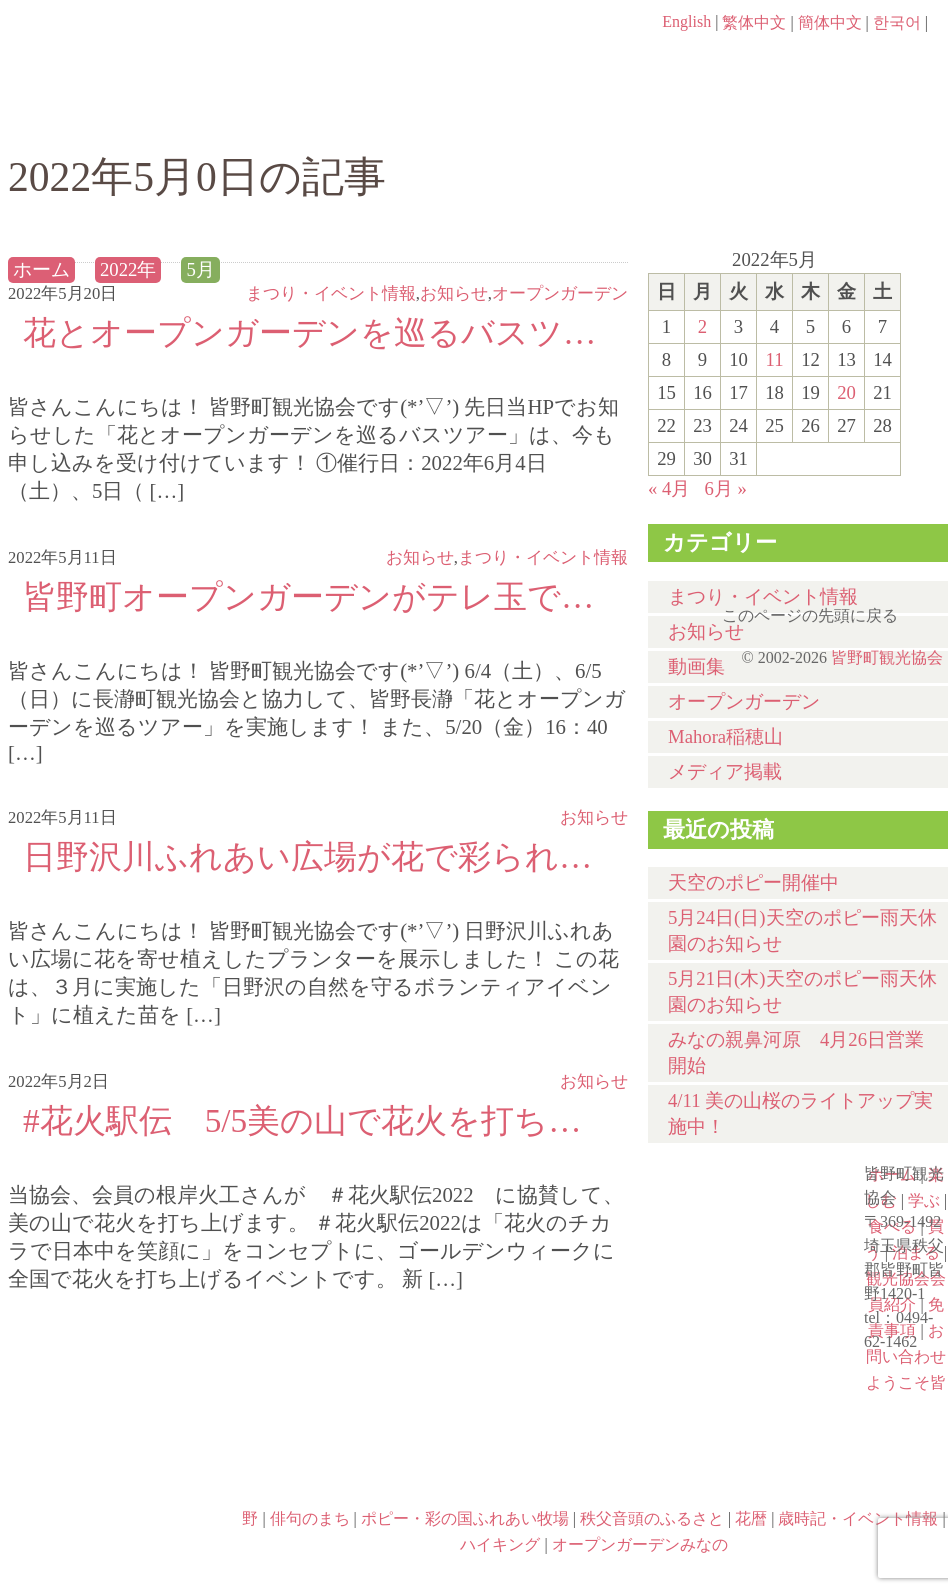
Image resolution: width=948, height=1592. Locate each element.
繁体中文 (754, 22)
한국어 (897, 22)
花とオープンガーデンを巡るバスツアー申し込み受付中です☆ (318, 332)
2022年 (128, 269)
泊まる (867, 117)
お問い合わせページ (833, 60)
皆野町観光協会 (887, 657)
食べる (545, 117)
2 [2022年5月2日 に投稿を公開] (702, 326)
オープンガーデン (560, 293)
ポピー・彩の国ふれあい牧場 (356, 1460)
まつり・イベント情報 (331, 293)
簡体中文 (830, 22)
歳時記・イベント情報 (124, 1460)
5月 (200, 269)
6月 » (725, 488)
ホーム (75, 117)
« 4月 (669, 488)
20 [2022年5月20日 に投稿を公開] (846, 392)
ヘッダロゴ (143, 50)
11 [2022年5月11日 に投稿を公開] (774, 359)
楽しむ (223, 117)
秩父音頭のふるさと (592, 1460)
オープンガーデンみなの (124, 1546)
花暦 (744, 1374)
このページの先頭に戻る (928, 609)
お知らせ (454, 293)
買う (706, 117)
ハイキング (828, 1460)
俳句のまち (310, 1518)
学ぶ (384, 117)
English (686, 21)
